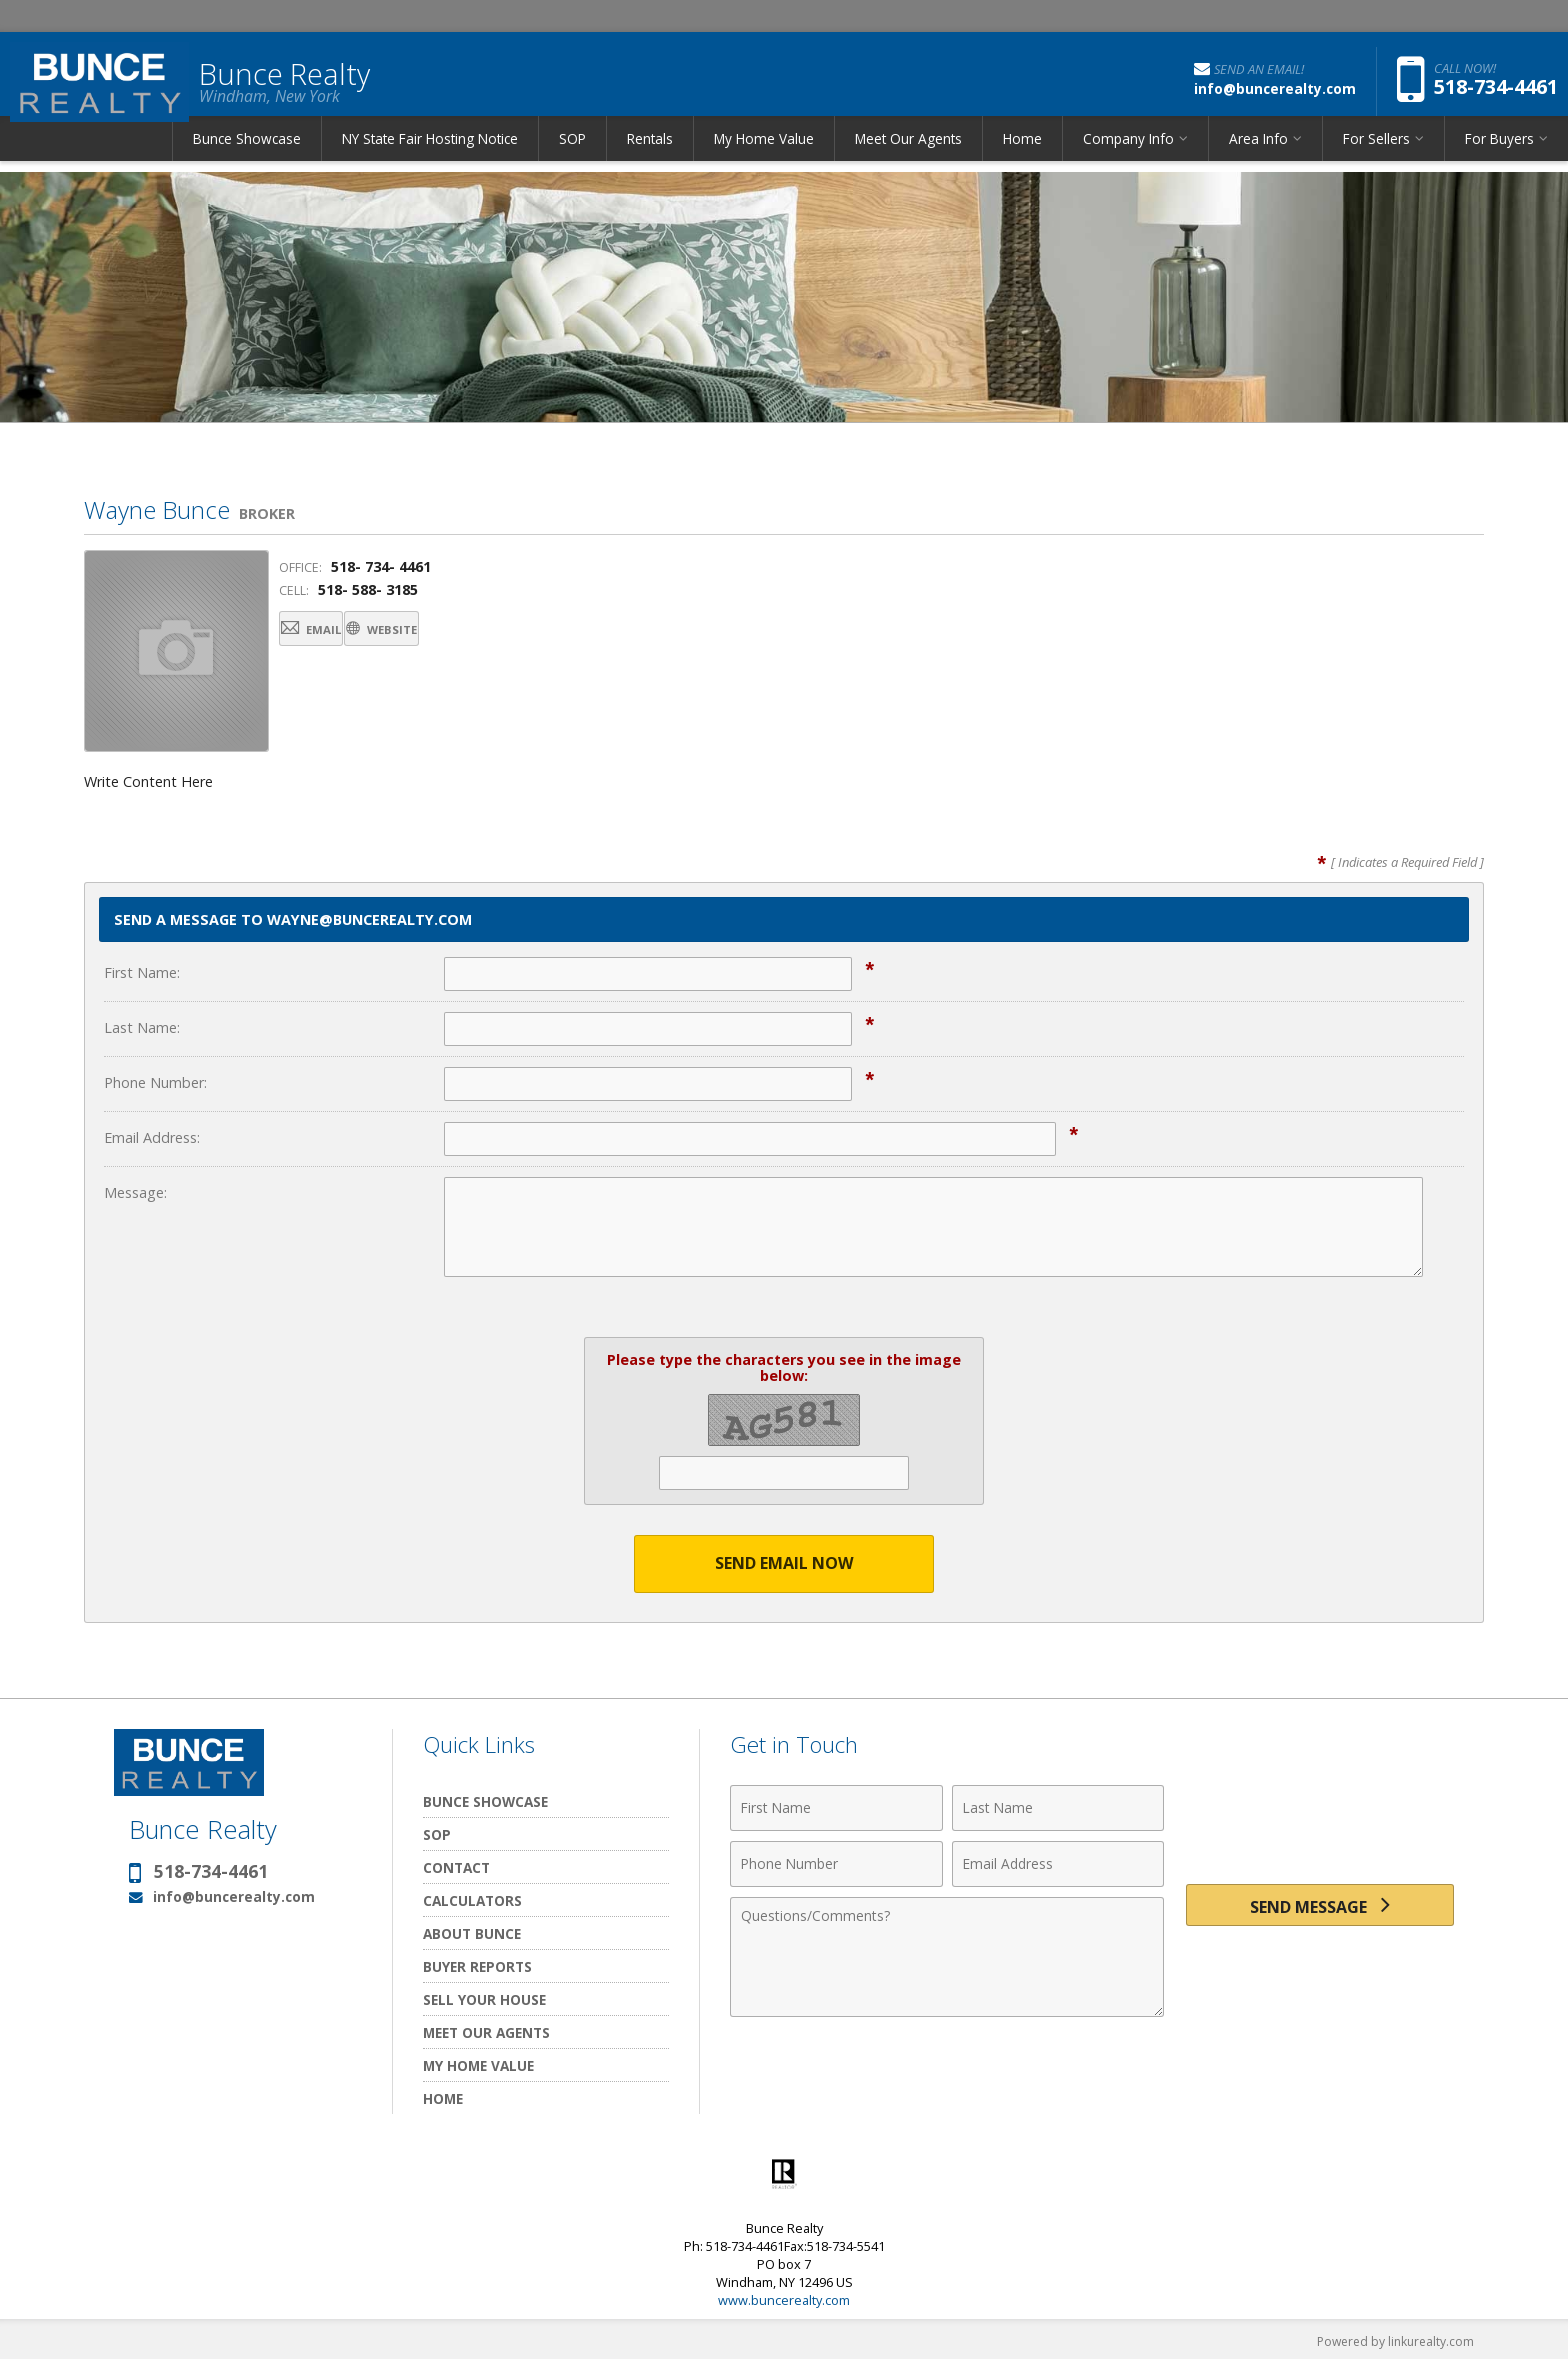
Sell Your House (484, 2000)
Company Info (1128, 154)
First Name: (142, 972)
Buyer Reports (477, 1967)
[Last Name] (1058, 1809)
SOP (572, 154)
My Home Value (764, 154)
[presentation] (1320, 1820)
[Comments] (947, 1958)
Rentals (650, 154)
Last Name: (142, 1027)
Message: (135, 1192)
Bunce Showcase (247, 154)
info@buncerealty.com (234, 1897)
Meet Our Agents (908, 154)
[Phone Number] (836, 1865)
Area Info (1258, 154)
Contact (456, 1868)
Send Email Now (784, 1564)
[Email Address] (1058, 1865)
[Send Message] (1320, 1911)
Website (447, 632)
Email (331, 632)
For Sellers (1376, 154)
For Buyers (1499, 154)
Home (1022, 154)
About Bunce (472, 1934)
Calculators (472, 1901)
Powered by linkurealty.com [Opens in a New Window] (1390, 2342)
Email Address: (152, 1137)
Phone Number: (155, 1082)
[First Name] (836, 1809)
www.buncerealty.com (784, 2301)
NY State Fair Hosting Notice (430, 154)
